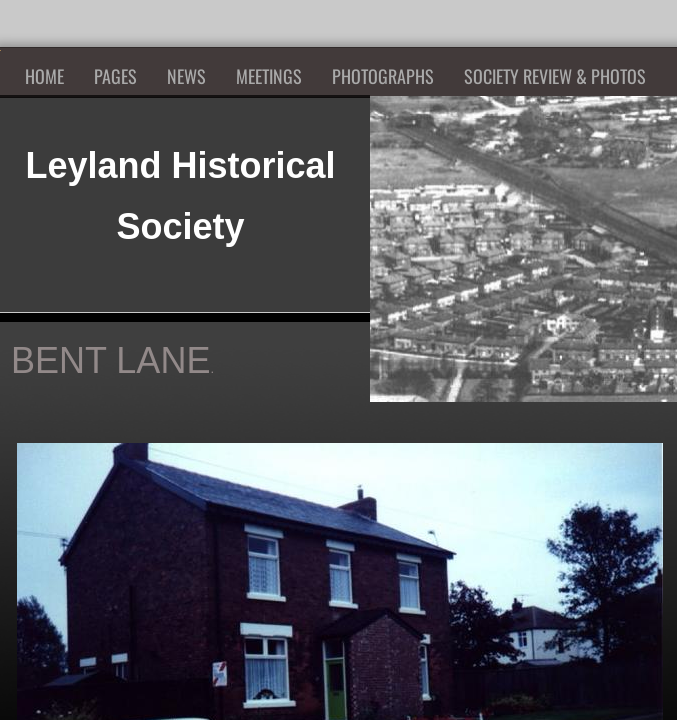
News (186, 76)
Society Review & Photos (555, 76)
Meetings (269, 76)
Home (44, 76)
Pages (115, 76)
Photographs (383, 76)
